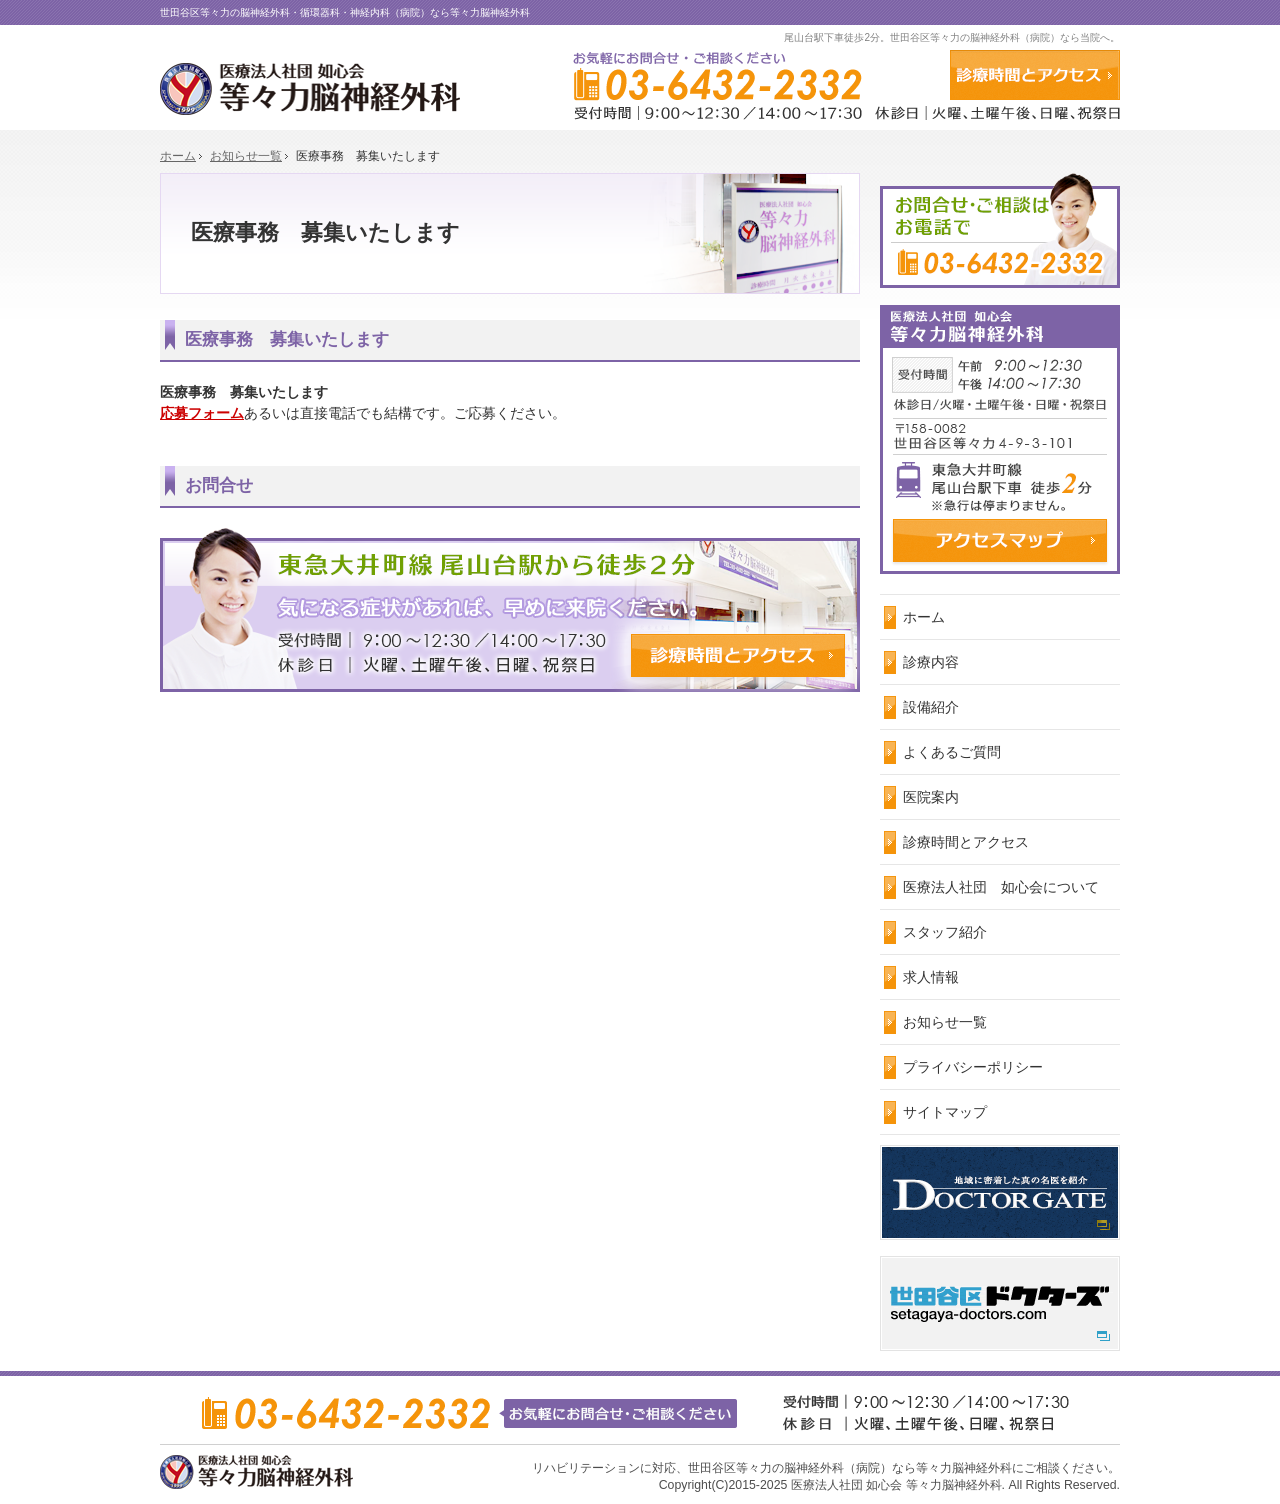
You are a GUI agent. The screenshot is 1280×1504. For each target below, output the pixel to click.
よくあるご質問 (952, 752)
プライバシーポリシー (973, 1067)
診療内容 (931, 662)
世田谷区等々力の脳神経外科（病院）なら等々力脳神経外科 (850, 1468)
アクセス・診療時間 (1035, 75)
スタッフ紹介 (945, 932)
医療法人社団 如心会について (1001, 887)
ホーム (924, 617)
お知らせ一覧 (945, 1022)
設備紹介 (931, 707)
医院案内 (931, 797)
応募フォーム (202, 413)
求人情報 (931, 977)
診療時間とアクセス (966, 842)
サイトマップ (945, 1112)
